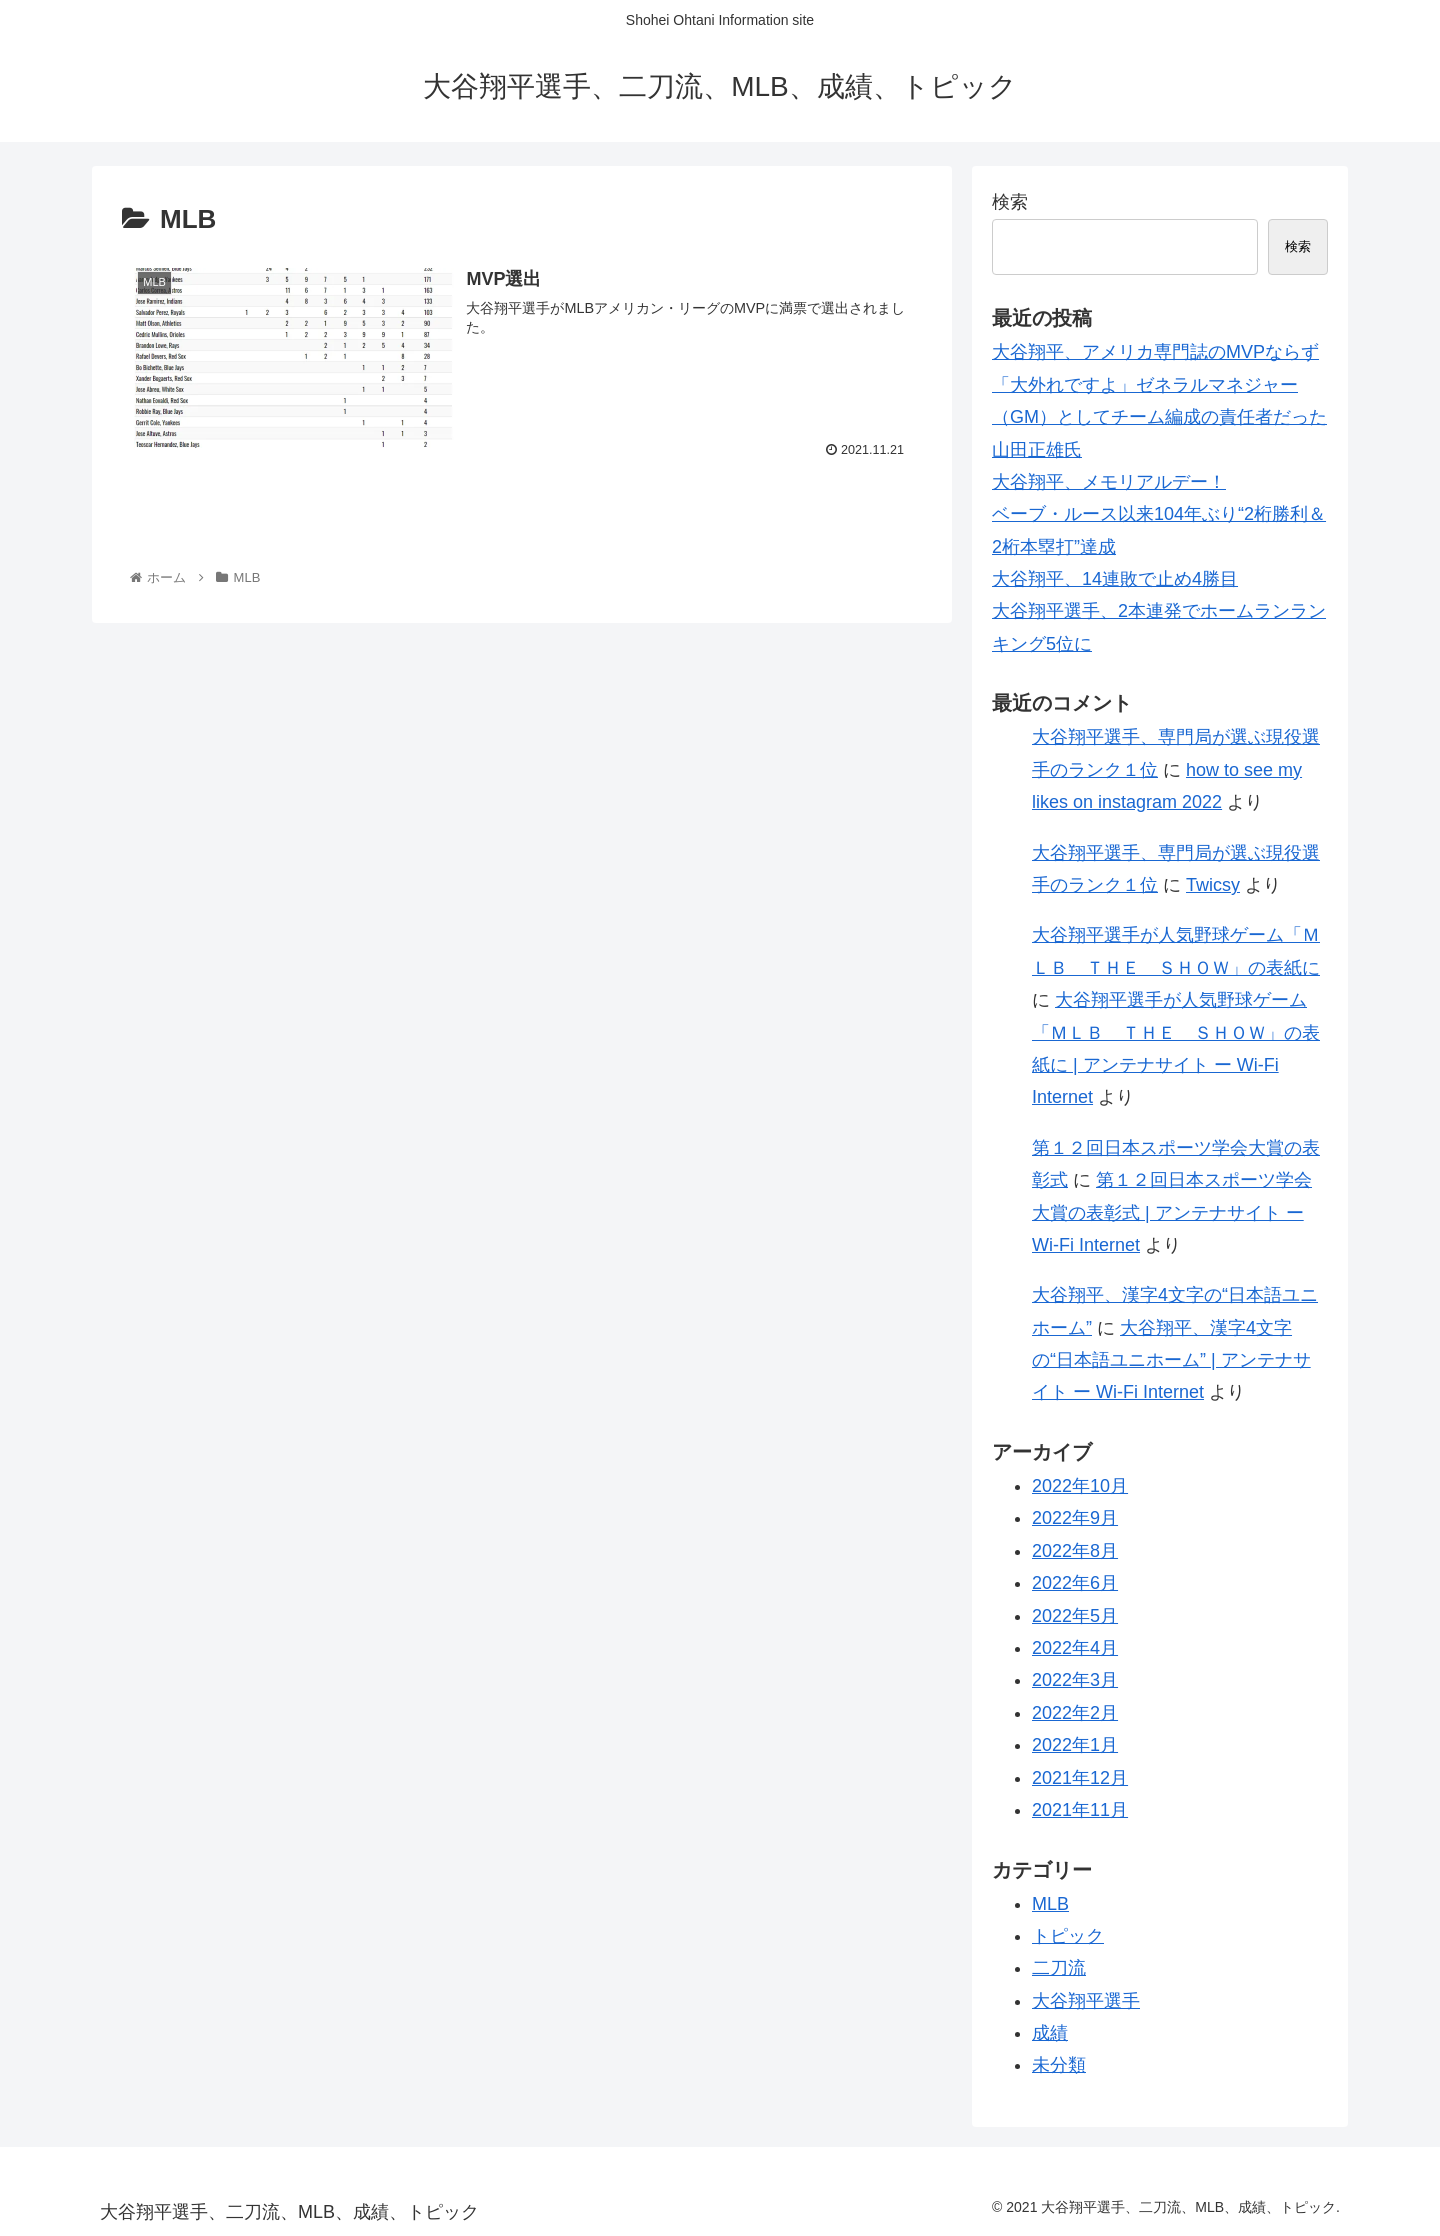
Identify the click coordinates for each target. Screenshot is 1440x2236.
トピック (1068, 1936)
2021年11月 (1080, 1810)
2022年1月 (1075, 1745)
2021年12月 (1080, 1778)
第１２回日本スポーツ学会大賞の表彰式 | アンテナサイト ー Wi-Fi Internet (1172, 1212)
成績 (1050, 2033)
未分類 (1059, 2065)
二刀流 (1059, 1968)
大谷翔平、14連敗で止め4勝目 (1115, 579)
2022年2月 (1075, 1713)
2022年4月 (1075, 1648)
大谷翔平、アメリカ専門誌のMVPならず (1155, 352)
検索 (1010, 202)
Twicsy (1213, 885)
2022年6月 (1075, 1583)
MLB (1050, 1904)
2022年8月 (1075, 1551)
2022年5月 (1075, 1616)
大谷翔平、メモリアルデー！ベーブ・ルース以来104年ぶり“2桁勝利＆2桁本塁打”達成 (1159, 514)
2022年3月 (1075, 1680)
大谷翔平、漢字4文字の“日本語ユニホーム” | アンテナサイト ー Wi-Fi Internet (1171, 1360)
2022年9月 (1075, 1518)
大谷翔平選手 (1086, 2001)
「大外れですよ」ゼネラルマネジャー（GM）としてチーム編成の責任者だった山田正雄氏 (1159, 417)
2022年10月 (1080, 1486)
